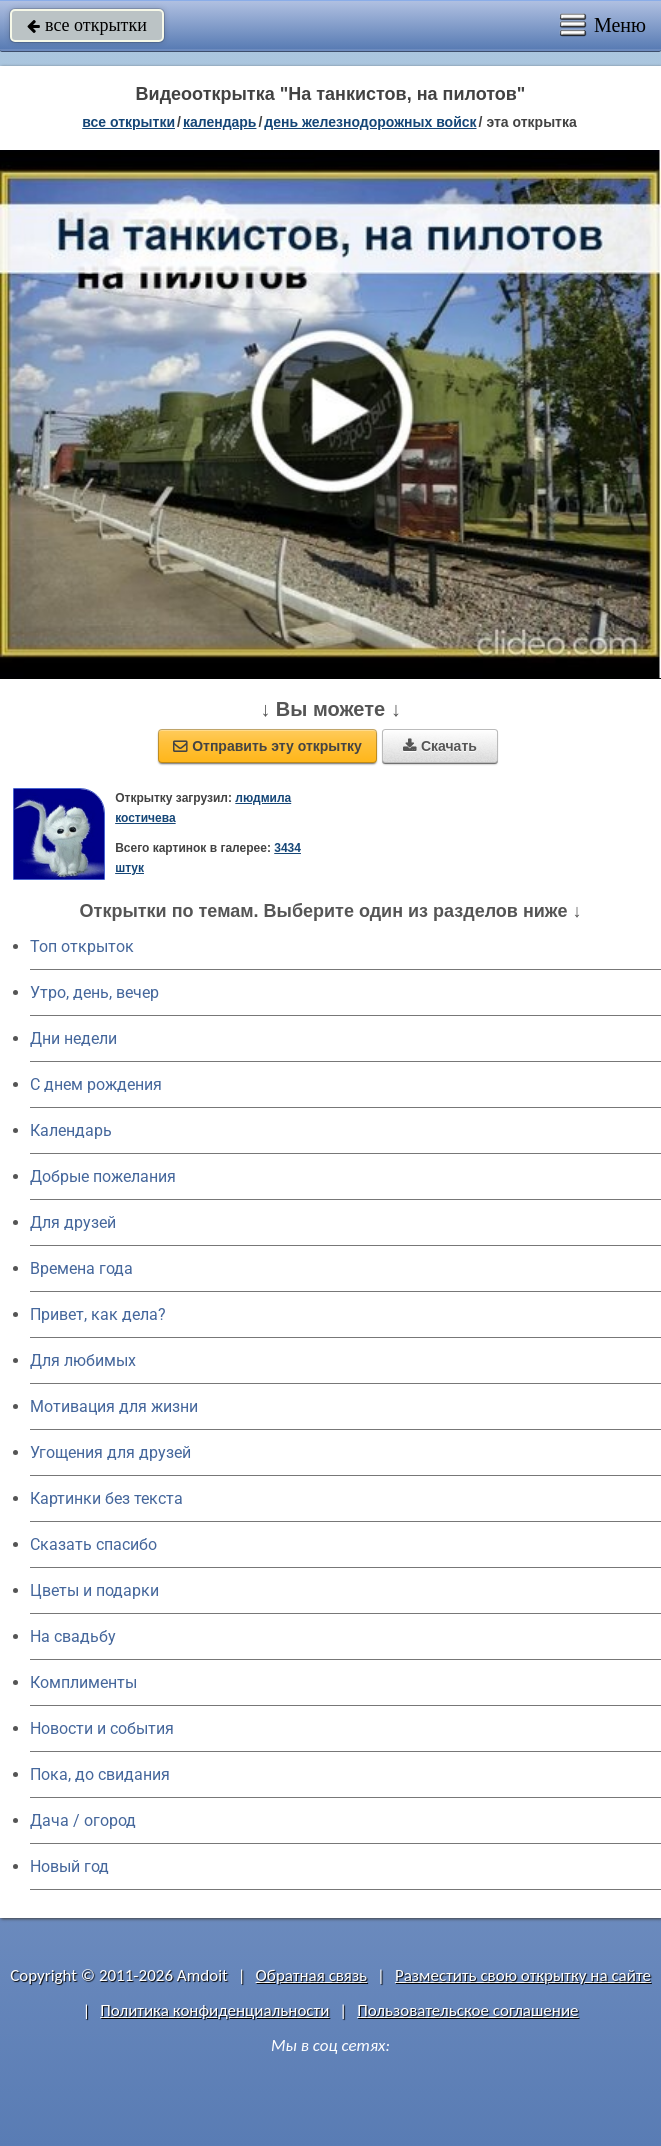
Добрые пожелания (103, 1176)
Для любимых (83, 1360)
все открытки (87, 25)
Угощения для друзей (110, 1452)
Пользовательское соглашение (467, 2010)
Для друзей (73, 1222)
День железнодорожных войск (370, 122)
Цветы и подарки (94, 1590)
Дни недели (73, 1038)
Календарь (220, 122)
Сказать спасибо (93, 1544)
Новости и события (102, 1728)
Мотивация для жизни (114, 1406)
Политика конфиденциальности (214, 2010)
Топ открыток (82, 946)
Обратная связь (312, 1975)
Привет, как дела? (98, 1314)
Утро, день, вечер (94, 992)
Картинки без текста (106, 1498)
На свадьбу (73, 1636)
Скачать (440, 746)
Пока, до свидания (100, 1774)
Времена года (81, 1268)
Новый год (69, 1866)
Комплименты (83, 1682)
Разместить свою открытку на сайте (523, 1975)
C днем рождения (96, 1084)
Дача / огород (83, 1820)
